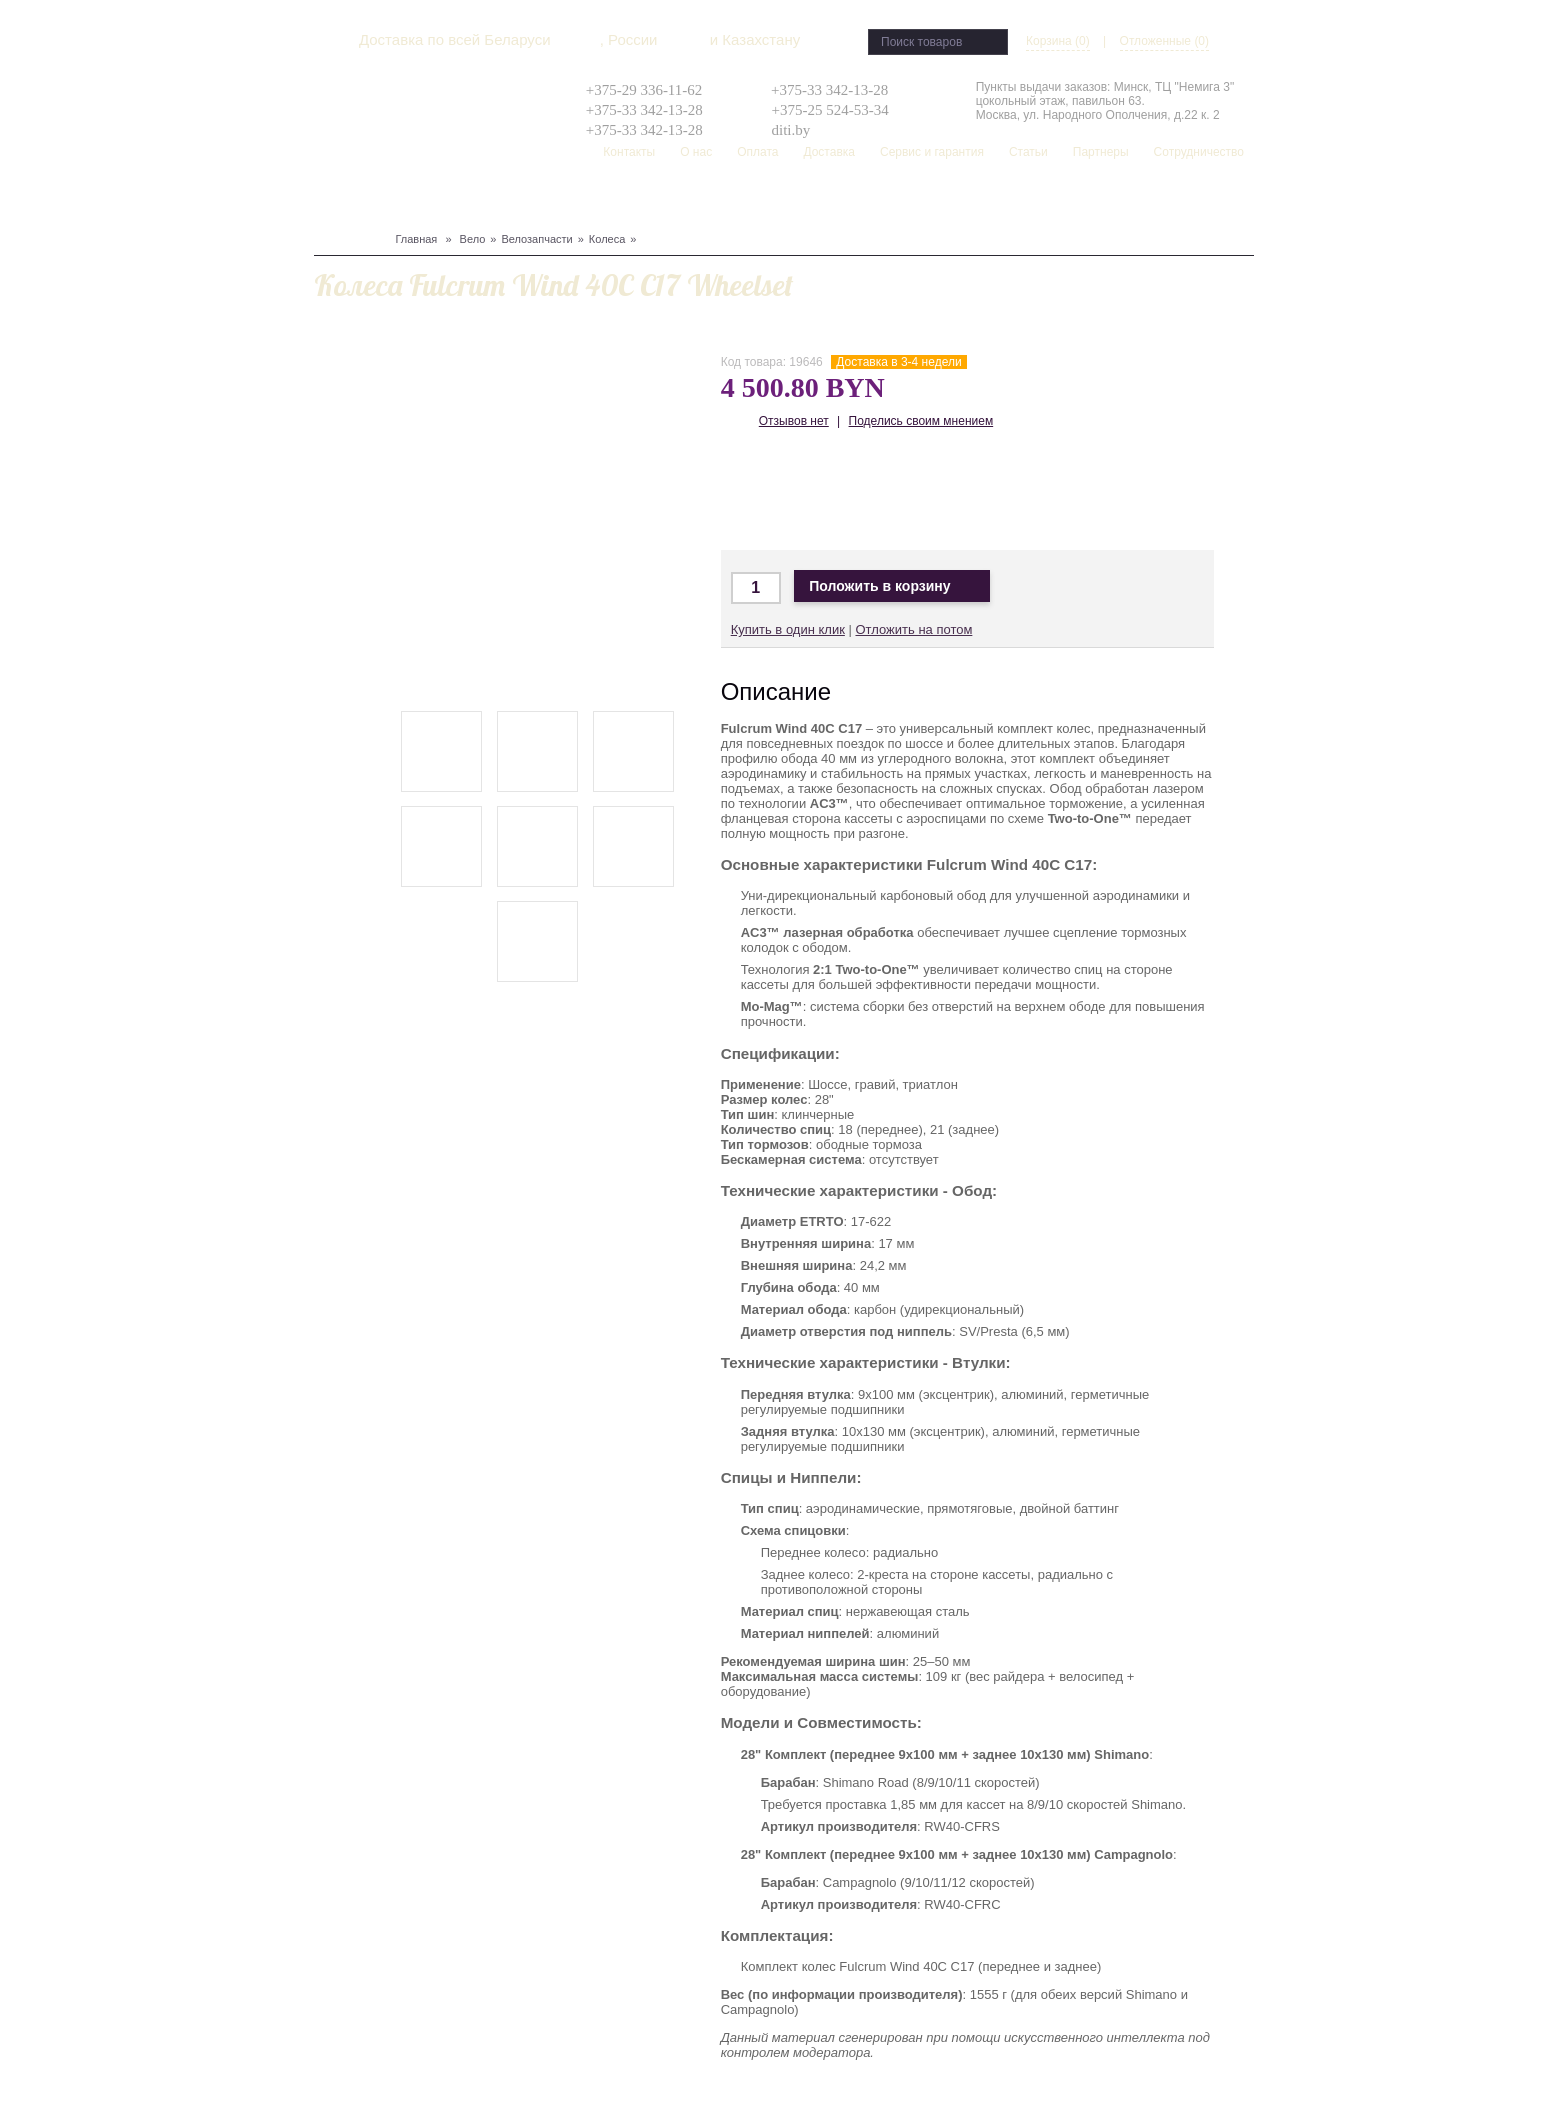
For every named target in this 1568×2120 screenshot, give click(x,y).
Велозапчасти (536, 239)
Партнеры (1101, 152)
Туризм (578, 201)
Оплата (757, 152)
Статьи (1028, 152)
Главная (416, 239)
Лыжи (433, 201)
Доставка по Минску (750, 491)
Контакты (629, 152)
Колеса (607, 239)
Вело (330, 201)
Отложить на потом (913, 629)
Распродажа (872, 201)
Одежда (528, 201)
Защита (477, 201)
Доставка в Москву (809, 491)
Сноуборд (380, 201)
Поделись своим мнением (921, 421)
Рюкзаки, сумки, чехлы (680, 201)
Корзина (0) (1058, 41)
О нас (696, 152)
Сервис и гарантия (932, 152)
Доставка (829, 152)
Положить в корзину (892, 586)
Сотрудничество (1199, 152)
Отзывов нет (794, 421)
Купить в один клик (788, 629)
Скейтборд (794, 201)
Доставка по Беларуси (868, 491)
